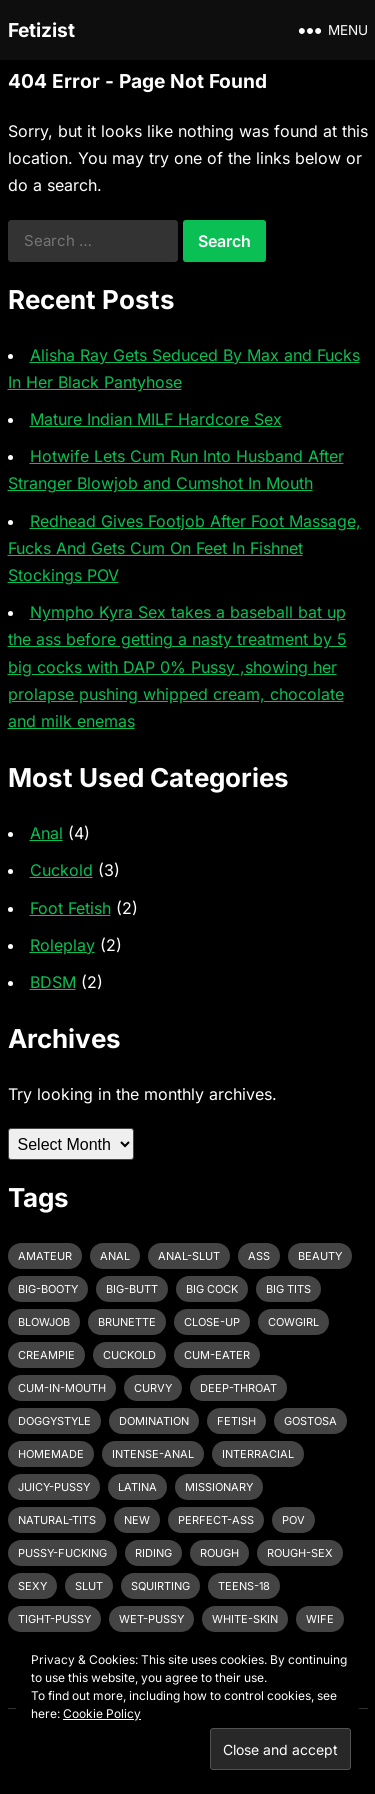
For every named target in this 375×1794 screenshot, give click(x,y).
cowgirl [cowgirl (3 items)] (293, 1322)
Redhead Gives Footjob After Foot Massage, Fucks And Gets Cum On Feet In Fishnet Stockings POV (184, 548)
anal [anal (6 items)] (115, 1256)
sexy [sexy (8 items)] (32, 1586)
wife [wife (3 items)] (320, 1619)
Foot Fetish (70, 908)
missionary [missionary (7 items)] (219, 1487)
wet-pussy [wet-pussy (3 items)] (151, 1619)
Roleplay (62, 945)
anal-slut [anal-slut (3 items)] (189, 1256)
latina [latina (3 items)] (137, 1487)
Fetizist (41, 30)
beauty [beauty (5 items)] (320, 1256)
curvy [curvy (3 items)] (153, 1388)
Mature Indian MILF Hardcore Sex (156, 419)
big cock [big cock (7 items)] (212, 1289)
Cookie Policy (102, 1713)
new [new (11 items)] (137, 1520)
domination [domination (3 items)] (154, 1421)
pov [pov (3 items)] (293, 1520)
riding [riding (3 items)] (153, 1553)
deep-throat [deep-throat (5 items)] (238, 1388)
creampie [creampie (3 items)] (46, 1355)
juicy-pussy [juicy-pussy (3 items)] (54, 1487)
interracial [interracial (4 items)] (258, 1454)
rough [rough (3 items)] (219, 1553)
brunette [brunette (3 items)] (127, 1322)
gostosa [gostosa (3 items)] (310, 1421)
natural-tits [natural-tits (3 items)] (57, 1520)
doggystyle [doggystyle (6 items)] (54, 1421)
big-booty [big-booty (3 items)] (48, 1289)
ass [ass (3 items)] (259, 1256)
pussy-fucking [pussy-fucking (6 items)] (62, 1553)
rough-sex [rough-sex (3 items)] (300, 1553)
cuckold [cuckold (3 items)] (129, 1355)
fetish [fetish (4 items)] (236, 1421)
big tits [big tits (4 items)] (288, 1289)
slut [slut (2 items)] (89, 1586)
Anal (46, 833)
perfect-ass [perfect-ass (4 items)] (216, 1520)
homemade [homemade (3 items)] (51, 1454)
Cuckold (61, 870)
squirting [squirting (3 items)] (160, 1586)
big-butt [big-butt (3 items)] (132, 1289)
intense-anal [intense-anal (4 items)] (153, 1454)
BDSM (53, 982)
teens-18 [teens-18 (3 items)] (244, 1586)
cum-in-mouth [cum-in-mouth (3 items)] (62, 1388)
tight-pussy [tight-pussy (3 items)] (54, 1619)
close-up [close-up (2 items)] (212, 1322)
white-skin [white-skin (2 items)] (245, 1619)
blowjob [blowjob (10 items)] (44, 1322)
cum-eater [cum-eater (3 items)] (217, 1355)
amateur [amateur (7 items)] (45, 1256)
